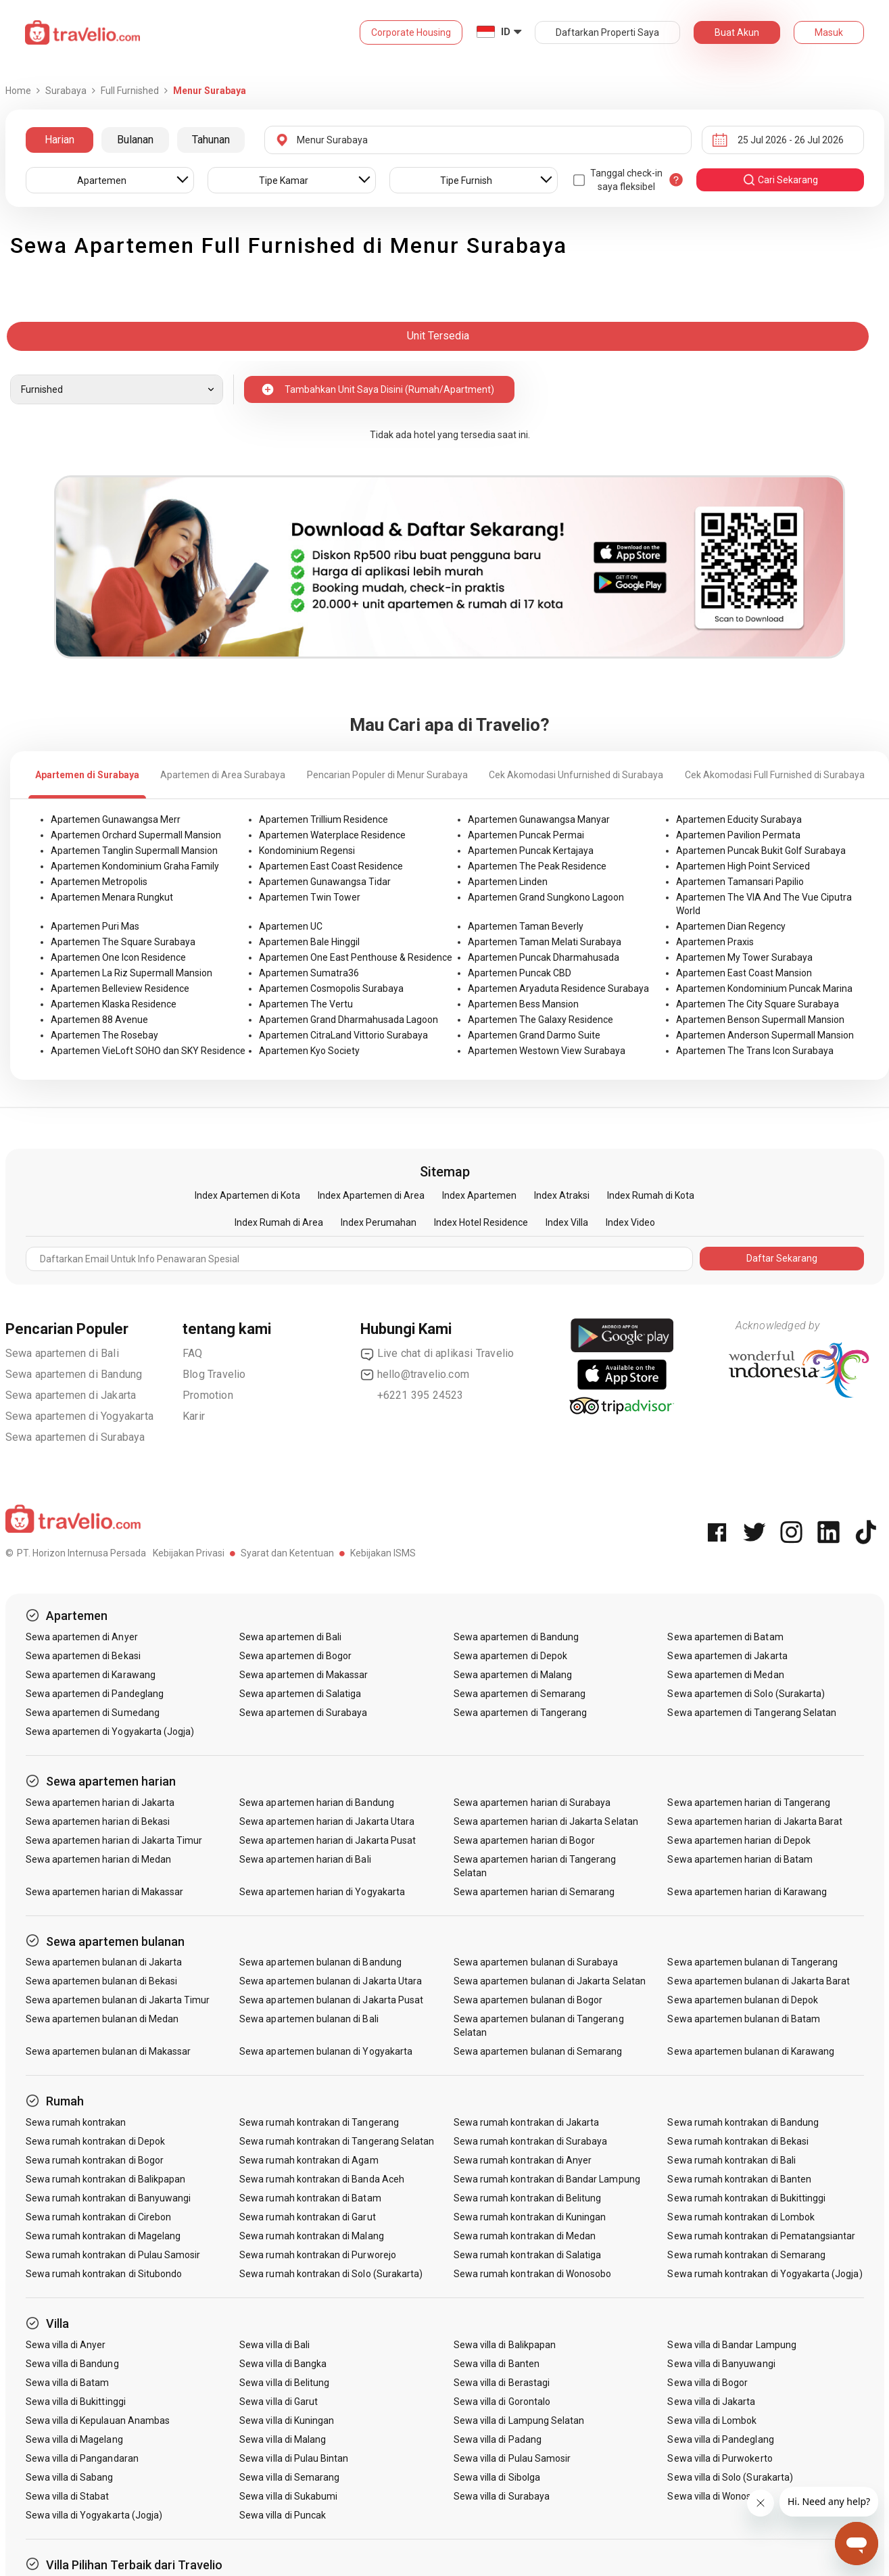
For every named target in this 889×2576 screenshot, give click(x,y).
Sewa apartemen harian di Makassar (105, 1891)
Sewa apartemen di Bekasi (83, 1655)
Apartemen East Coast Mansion (744, 973)
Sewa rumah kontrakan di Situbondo (104, 2273)
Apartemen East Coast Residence (331, 866)
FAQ (193, 1353)
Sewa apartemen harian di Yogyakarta (322, 1891)
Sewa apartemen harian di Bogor (525, 1840)
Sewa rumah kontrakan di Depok (95, 2141)
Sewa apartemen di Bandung (74, 1374)
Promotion (208, 1395)
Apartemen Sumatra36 (309, 973)
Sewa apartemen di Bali (62, 1353)
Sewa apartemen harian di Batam (740, 1859)
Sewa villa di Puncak (282, 2515)
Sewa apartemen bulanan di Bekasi (102, 1981)
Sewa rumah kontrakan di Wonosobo (533, 2273)
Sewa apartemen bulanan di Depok (742, 2000)
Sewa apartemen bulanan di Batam (743, 2018)
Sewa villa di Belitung (284, 2382)
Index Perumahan (378, 1222)
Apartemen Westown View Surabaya (546, 1050)
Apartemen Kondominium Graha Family (135, 866)
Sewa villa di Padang (498, 2439)
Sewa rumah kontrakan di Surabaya (531, 2141)
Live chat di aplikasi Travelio (437, 1353)
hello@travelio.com (415, 1374)
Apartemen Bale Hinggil (309, 941)
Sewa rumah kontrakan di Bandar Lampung (547, 2179)
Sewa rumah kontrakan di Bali (731, 2160)
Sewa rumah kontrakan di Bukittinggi (746, 2198)
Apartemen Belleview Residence (120, 988)
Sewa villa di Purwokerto (719, 2458)
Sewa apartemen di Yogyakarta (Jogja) (110, 1731)
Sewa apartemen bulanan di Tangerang (752, 1962)
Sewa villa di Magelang (74, 2439)
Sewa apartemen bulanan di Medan (102, 2018)
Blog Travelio (214, 1374)
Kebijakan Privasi (188, 1553)
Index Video (630, 1222)
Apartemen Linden (508, 881)
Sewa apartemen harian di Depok (739, 1840)
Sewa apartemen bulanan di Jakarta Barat (758, 1981)
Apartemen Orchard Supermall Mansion (136, 835)
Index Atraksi (562, 1195)
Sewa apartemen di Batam (725, 1636)
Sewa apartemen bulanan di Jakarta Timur (118, 2000)
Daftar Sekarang (781, 1258)
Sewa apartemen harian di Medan (99, 1859)
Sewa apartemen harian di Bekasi (98, 1821)
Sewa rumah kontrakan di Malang (311, 2236)
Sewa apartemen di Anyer (82, 1636)
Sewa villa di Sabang (70, 2477)
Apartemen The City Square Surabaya (757, 1004)
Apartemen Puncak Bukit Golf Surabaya (761, 850)
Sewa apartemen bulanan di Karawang (750, 2051)
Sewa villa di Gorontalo (502, 2401)
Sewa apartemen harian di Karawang (747, 1891)
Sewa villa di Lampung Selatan (519, 2420)
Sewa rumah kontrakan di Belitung (528, 2198)
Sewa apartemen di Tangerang (520, 1712)
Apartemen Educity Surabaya (739, 819)
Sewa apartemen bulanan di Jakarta (104, 1962)
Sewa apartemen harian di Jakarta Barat (754, 1821)
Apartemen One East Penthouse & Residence (355, 957)
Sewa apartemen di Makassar (303, 1674)
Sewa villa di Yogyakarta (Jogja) (94, 2515)
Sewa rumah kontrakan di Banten (739, 2179)
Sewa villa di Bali (274, 2344)
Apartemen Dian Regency (731, 926)
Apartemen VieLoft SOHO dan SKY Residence (148, 1050)
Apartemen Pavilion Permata (738, 835)
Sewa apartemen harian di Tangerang (748, 1802)
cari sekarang (780, 180)
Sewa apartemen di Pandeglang (95, 1693)
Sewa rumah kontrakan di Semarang (746, 2254)
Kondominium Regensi (307, 850)
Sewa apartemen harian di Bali (304, 1859)
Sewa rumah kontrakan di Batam (310, 2198)
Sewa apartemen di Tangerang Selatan (751, 1712)
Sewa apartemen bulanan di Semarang (538, 2051)
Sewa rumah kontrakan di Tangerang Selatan (336, 2141)
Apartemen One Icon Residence (118, 957)
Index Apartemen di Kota (247, 1195)
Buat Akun (737, 32)
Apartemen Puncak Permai (526, 835)
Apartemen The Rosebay (104, 1035)
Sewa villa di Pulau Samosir (512, 2458)
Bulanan (135, 139)
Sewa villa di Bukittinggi (76, 2401)
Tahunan (211, 139)
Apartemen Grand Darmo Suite (534, 1035)
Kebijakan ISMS (383, 1553)
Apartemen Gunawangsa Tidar (325, 881)
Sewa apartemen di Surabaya (75, 1437)
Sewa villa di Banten (496, 2363)
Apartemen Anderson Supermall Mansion (765, 1035)
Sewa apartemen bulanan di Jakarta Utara (330, 1981)
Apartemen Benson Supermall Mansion (760, 1019)
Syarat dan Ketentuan (287, 1553)
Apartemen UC (290, 926)
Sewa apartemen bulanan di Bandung (320, 1962)
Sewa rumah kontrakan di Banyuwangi (108, 2198)
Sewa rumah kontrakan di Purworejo (317, 2254)
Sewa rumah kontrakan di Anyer (523, 2160)
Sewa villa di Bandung (72, 2363)
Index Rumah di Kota (650, 1195)
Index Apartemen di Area (371, 1195)
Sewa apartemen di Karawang (90, 1674)
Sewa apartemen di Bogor (295, 1655)
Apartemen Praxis (715, 941)
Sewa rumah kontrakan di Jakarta (527, 2122)
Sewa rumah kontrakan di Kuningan (530, 2217)
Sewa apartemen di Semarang (519, 1693)
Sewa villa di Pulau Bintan (293, 2458)
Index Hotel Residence (481, 1222)
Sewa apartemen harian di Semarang (534, 1891)
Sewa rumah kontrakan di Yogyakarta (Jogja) (764, 2273)
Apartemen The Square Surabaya (123, 941)
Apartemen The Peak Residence (537, 866)
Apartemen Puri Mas (95, 926)
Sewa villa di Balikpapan (505, 2344)
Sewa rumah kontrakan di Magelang (103, 2236)
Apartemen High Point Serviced (743, 866)
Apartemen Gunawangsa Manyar (539, 819)
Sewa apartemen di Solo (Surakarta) (746, 1693)
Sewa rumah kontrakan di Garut (307, 2217)
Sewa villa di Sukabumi (288, 2496)
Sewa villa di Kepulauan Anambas (98, 2420)
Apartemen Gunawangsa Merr (116, 819)
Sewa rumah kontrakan (76, 2122)
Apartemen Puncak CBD (519, 973)
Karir (194, 1416)
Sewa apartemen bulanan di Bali (309, 2018)
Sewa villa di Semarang (289, 2477)
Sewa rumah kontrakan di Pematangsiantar (761, 2236)
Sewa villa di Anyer (66, 2344)
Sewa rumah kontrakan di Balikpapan (106, 2179)
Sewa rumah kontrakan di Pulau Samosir (113, 2254)
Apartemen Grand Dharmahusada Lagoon (348, 1019)
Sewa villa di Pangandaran (82, 2458)
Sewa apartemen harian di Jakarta (100, 1802)
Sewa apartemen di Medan (725, 1674)
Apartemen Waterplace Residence (332, 835)
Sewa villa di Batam (68, 2382)
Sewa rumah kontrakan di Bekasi (738, 2141)
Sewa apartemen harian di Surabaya (532, 1802)
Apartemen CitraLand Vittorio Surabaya (343, 1035)
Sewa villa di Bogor (707, 2382)
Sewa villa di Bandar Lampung (731, 2344)
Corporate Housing (411, 32)
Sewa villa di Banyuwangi (721, 2363)
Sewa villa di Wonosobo (717, 2496)
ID (505, 32)
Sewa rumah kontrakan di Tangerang (319, 2122)
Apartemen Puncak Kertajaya (531, 850)
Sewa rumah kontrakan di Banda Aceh (321, 2179)
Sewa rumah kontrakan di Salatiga (528, 2254)
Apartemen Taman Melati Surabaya (544, 941)
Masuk (829, 32)
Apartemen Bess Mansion (523, 1004)
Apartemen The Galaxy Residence (540, 1019)
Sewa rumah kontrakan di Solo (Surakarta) (331, 2273)
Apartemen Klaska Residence (113, 1004)
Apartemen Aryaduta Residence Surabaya (558, 988)
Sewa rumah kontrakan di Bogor (95, 2160)
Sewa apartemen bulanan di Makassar (108, 2051)
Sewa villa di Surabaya (502, 2496)
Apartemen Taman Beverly (525, 926)
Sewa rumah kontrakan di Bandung (743, 2122)
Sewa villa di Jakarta (711, 2401)
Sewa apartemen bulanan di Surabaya (536, 1962)
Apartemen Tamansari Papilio (740, 881)
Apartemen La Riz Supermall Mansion (131, 973)
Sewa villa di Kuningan (286, 2420)
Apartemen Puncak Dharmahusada (543, 957)
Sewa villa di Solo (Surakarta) (730, 2477)
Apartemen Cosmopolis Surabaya (331, 988)
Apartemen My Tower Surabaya (744, 957)
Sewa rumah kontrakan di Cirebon (99, 2217)
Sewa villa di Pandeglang (720, 2439)
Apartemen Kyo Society (309, 1050)
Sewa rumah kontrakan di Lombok (741, 2217)
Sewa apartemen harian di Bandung (316, 1802)
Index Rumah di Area (279, 1222)
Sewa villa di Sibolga (497, 2477)
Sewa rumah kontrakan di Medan (525, 2236)
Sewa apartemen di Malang (513, 1674)
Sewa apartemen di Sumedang (93, 1712)
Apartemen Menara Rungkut (112, 897)
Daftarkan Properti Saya (607, 32)
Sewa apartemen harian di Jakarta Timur (114, 1840)
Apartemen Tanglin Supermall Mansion (134, 850)
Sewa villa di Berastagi (502, 2382)
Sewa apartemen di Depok (510, 1655)
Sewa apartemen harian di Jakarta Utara (326, 1821)
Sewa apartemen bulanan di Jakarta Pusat (331, 2000)
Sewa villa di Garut (278, 2401)
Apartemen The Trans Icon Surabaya (755, 1050)
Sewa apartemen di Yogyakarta (79, 1416)
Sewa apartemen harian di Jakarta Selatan (546, 1821)
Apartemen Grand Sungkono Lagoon (546, 897)
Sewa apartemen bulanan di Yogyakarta (325, 2051)
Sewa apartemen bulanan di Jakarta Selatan (550, 1981)
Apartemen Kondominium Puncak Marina (764, 988)
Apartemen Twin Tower (309, 897)
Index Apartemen (479, 1195)
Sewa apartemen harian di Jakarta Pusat (327, 1840)
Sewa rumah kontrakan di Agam (308, 2160)
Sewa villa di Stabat (68, 2496)
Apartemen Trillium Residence (323, 819)
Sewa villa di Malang (282, 2439)
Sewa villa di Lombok (711, 2420)
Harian (59, 139)
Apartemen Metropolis (99, 881)
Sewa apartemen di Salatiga (300, 1693)
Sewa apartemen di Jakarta (71, 1395)
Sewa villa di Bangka (283, 2363)
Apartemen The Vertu (306, 1004)
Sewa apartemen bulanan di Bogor (528, 2000)
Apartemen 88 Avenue (99, 1019)
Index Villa (567, 1222)
